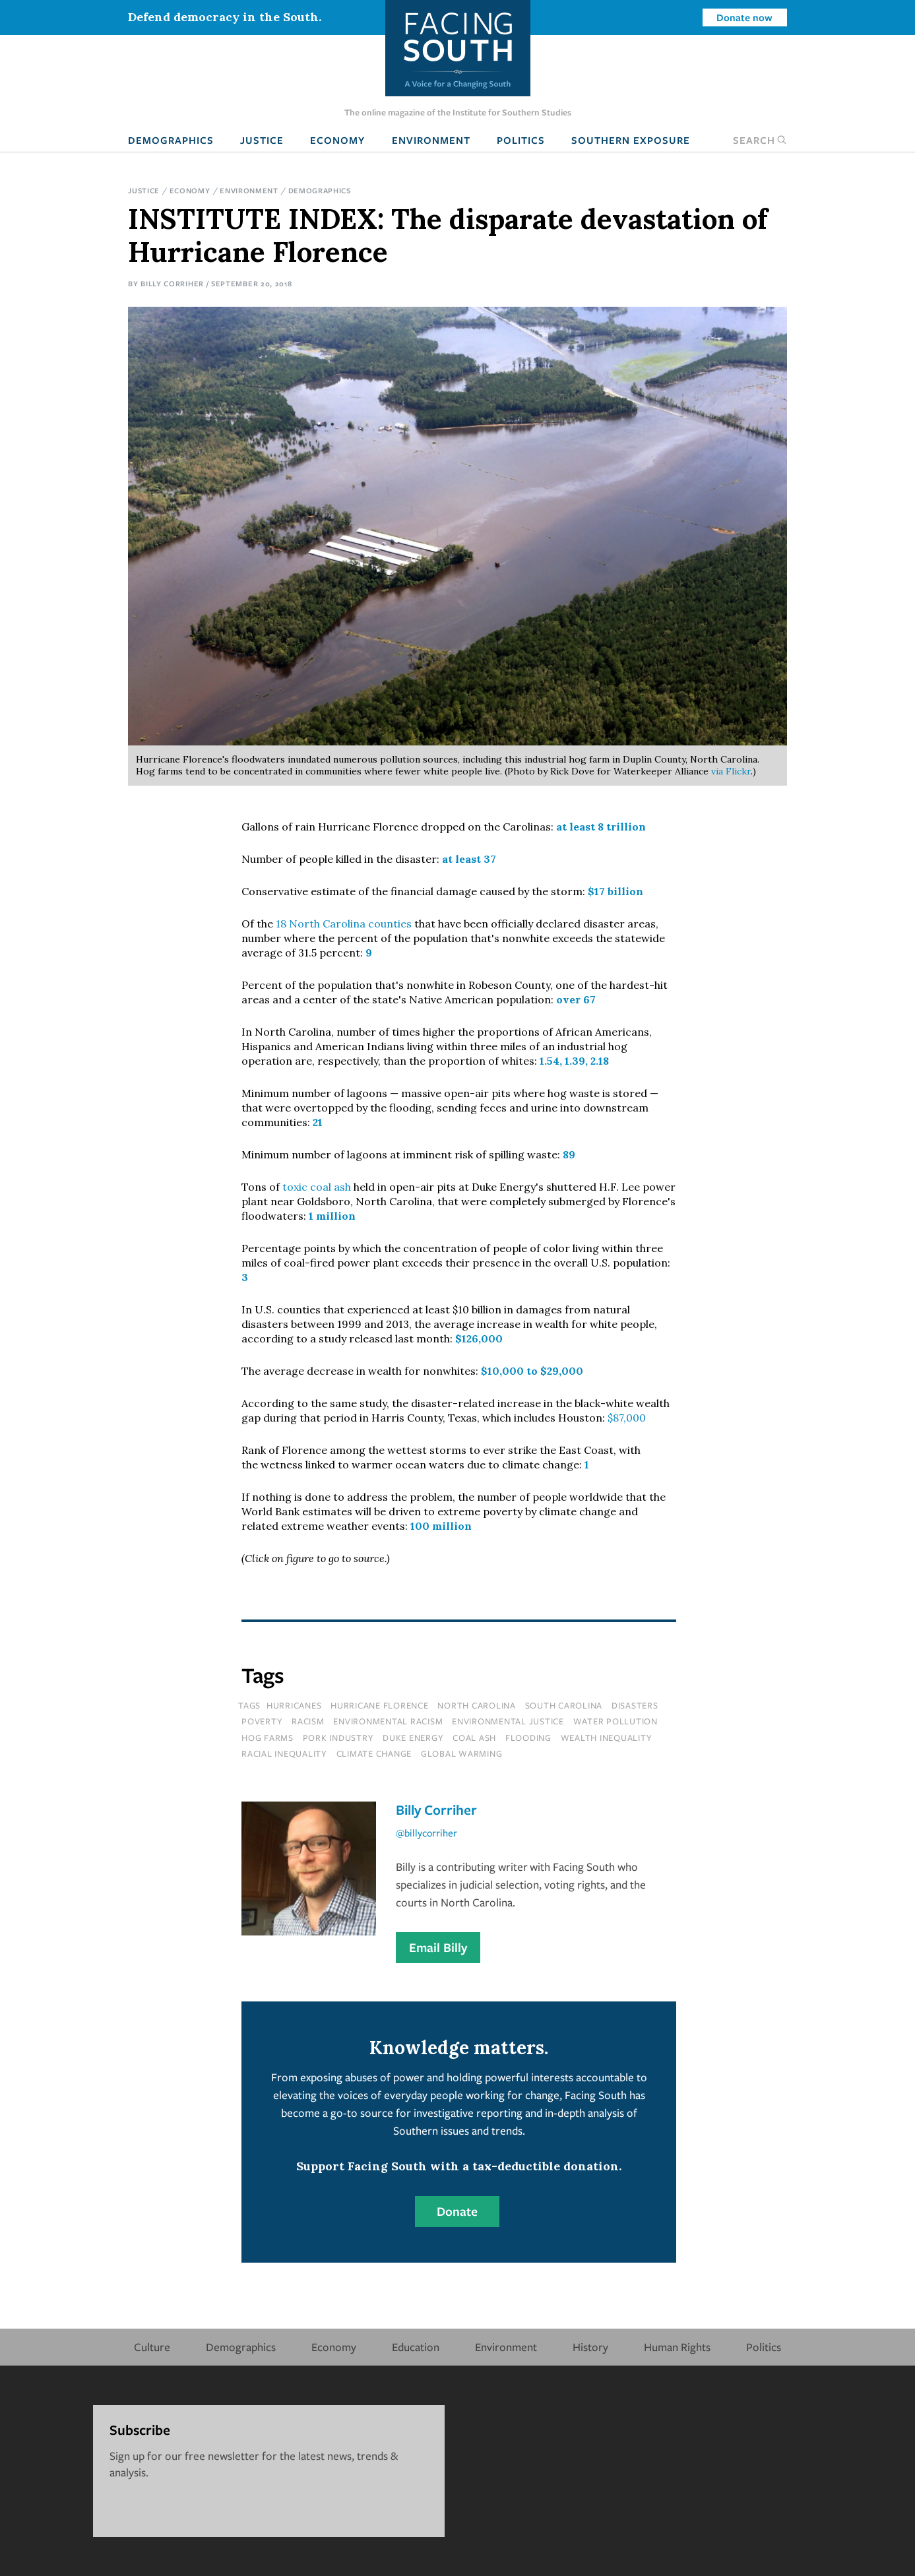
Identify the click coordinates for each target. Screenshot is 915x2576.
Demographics (171, 139)
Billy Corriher (172, 283)
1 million (332, 1215)
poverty (261, 1721)
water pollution (615, 1721)
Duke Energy (413, 1738)
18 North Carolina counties (344, 923)
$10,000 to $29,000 (532, 1370)
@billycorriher (426, 1832)
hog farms (267, 1738)
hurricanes (294, 1705)
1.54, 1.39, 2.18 (574, 1060)
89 (569, 1154)
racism (308, 1721)
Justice (262, 139)
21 (318, 1122)
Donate (457, 2211)
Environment (431, 139)
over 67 (576, 999)
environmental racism (388, 1721)
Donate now (744, 17)
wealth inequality (606, 1738)
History (590, 2346)
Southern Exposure (630, 139)
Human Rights (677, 2346)
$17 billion (615, 891)
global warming (462, 1753)
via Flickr (731, 771)
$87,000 (627, 1417)
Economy (337, 139)
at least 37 (469, 858)
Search (760, 139)
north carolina (476, 1705)
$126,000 (479, 1338)
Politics (521, 139)
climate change (374, 1753)
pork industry (338, 1738)
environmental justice (508, 1721)
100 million (441, 1525)
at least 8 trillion (601, 826)
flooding (528, 1738)
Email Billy (438, 1947)
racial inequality (284, 1753)
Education (415, 2346)
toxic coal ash (316, 1186)
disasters (635, 1705)
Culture (152, 2346)
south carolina (564, 1705)
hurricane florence (380, 1705)
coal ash (474, 1738)
